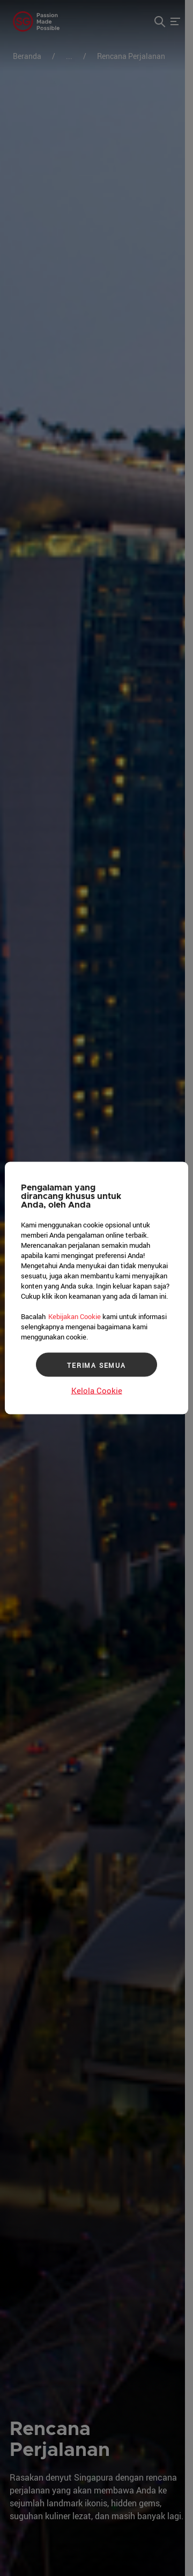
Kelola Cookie (96, 1390)
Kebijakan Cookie (74, 1316)
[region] (96, 1288)
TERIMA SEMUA (96, 1364)
